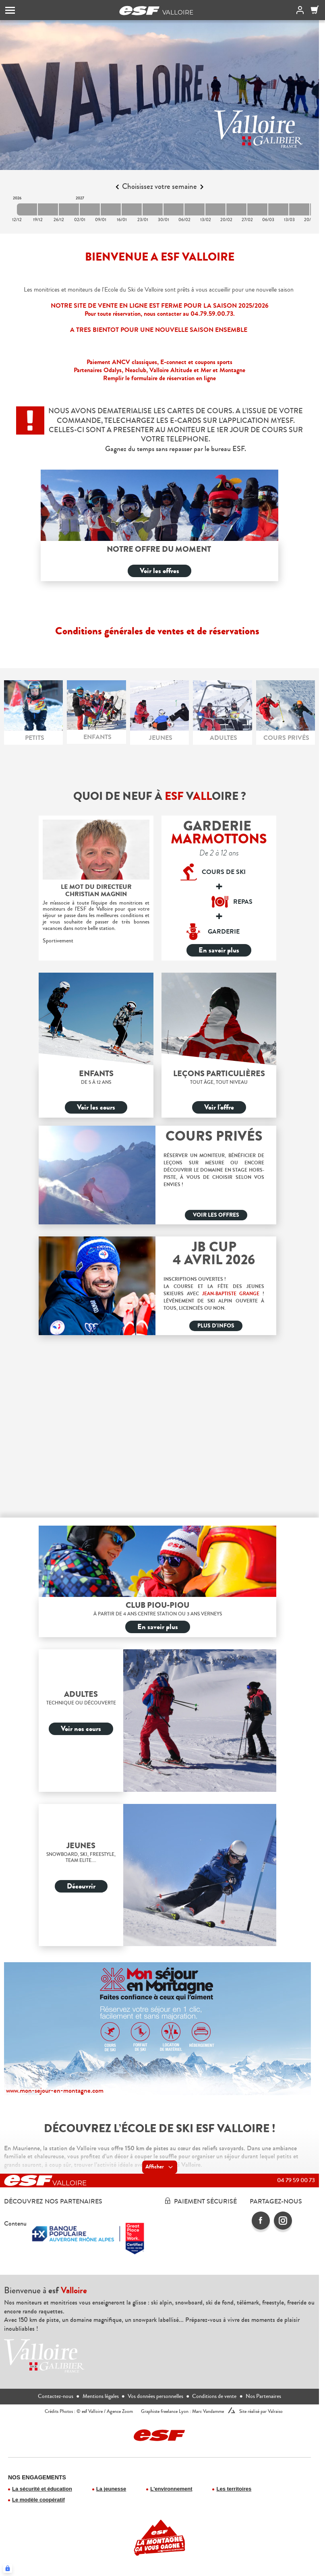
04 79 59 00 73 (296, 2180)
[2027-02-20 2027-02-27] (236, 209)
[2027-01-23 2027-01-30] (153, 209)
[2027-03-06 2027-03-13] (278, 209)
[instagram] (283, 2221)
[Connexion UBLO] (7, 2568)
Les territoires (233, 2489)
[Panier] (315, 10)
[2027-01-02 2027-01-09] (90, 209)
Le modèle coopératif (38, 2500)
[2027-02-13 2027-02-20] (215, 209)
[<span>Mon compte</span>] (298, 10)
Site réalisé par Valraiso (261, 2411)
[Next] (202, 187)
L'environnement (171, 2489)
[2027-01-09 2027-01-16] (111, 209)
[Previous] (117, 187)
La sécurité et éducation (42, 2489)
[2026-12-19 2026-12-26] (48, 209)
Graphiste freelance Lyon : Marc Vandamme (182, 2411)
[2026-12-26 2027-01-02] (69, 209)
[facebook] (261, 2221)
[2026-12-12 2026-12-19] (27, 209)
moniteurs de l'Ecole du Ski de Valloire (115, 289)
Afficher (159, 2167)
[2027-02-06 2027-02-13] (194, 209)
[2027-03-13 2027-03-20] (299, 209)
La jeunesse (111, 2489)
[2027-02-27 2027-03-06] (257, 209)
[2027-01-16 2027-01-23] (132, 209)
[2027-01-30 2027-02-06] (174, 209)
